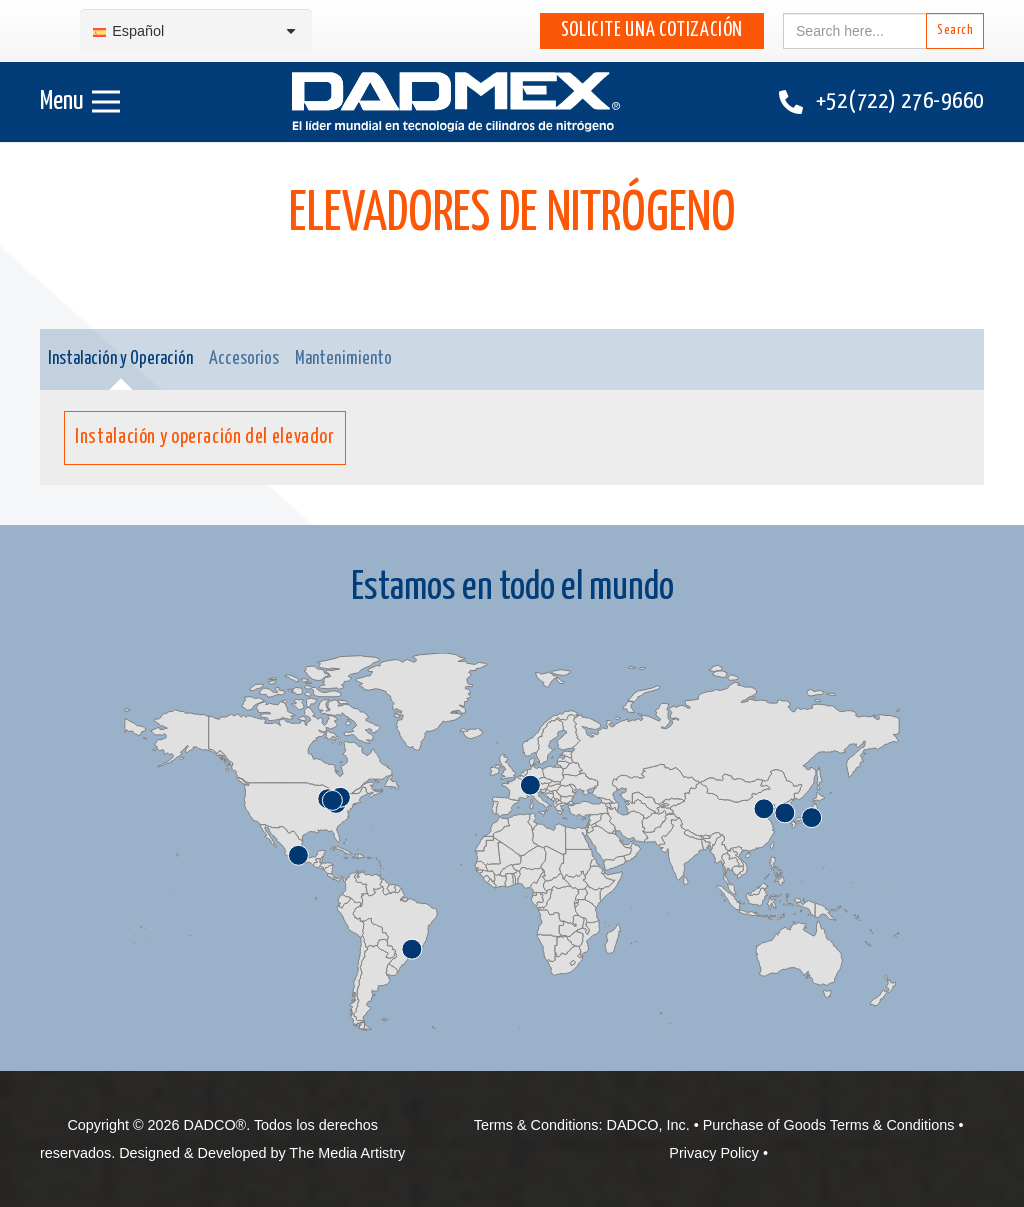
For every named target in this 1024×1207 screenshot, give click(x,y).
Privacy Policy (714, 1153)
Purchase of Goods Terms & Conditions (829, 1125)
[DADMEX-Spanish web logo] (456, 102)
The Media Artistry (347, 1153)
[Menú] (80, 102)
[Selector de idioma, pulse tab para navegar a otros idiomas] (196, 31)
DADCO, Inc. (648, 1125)
